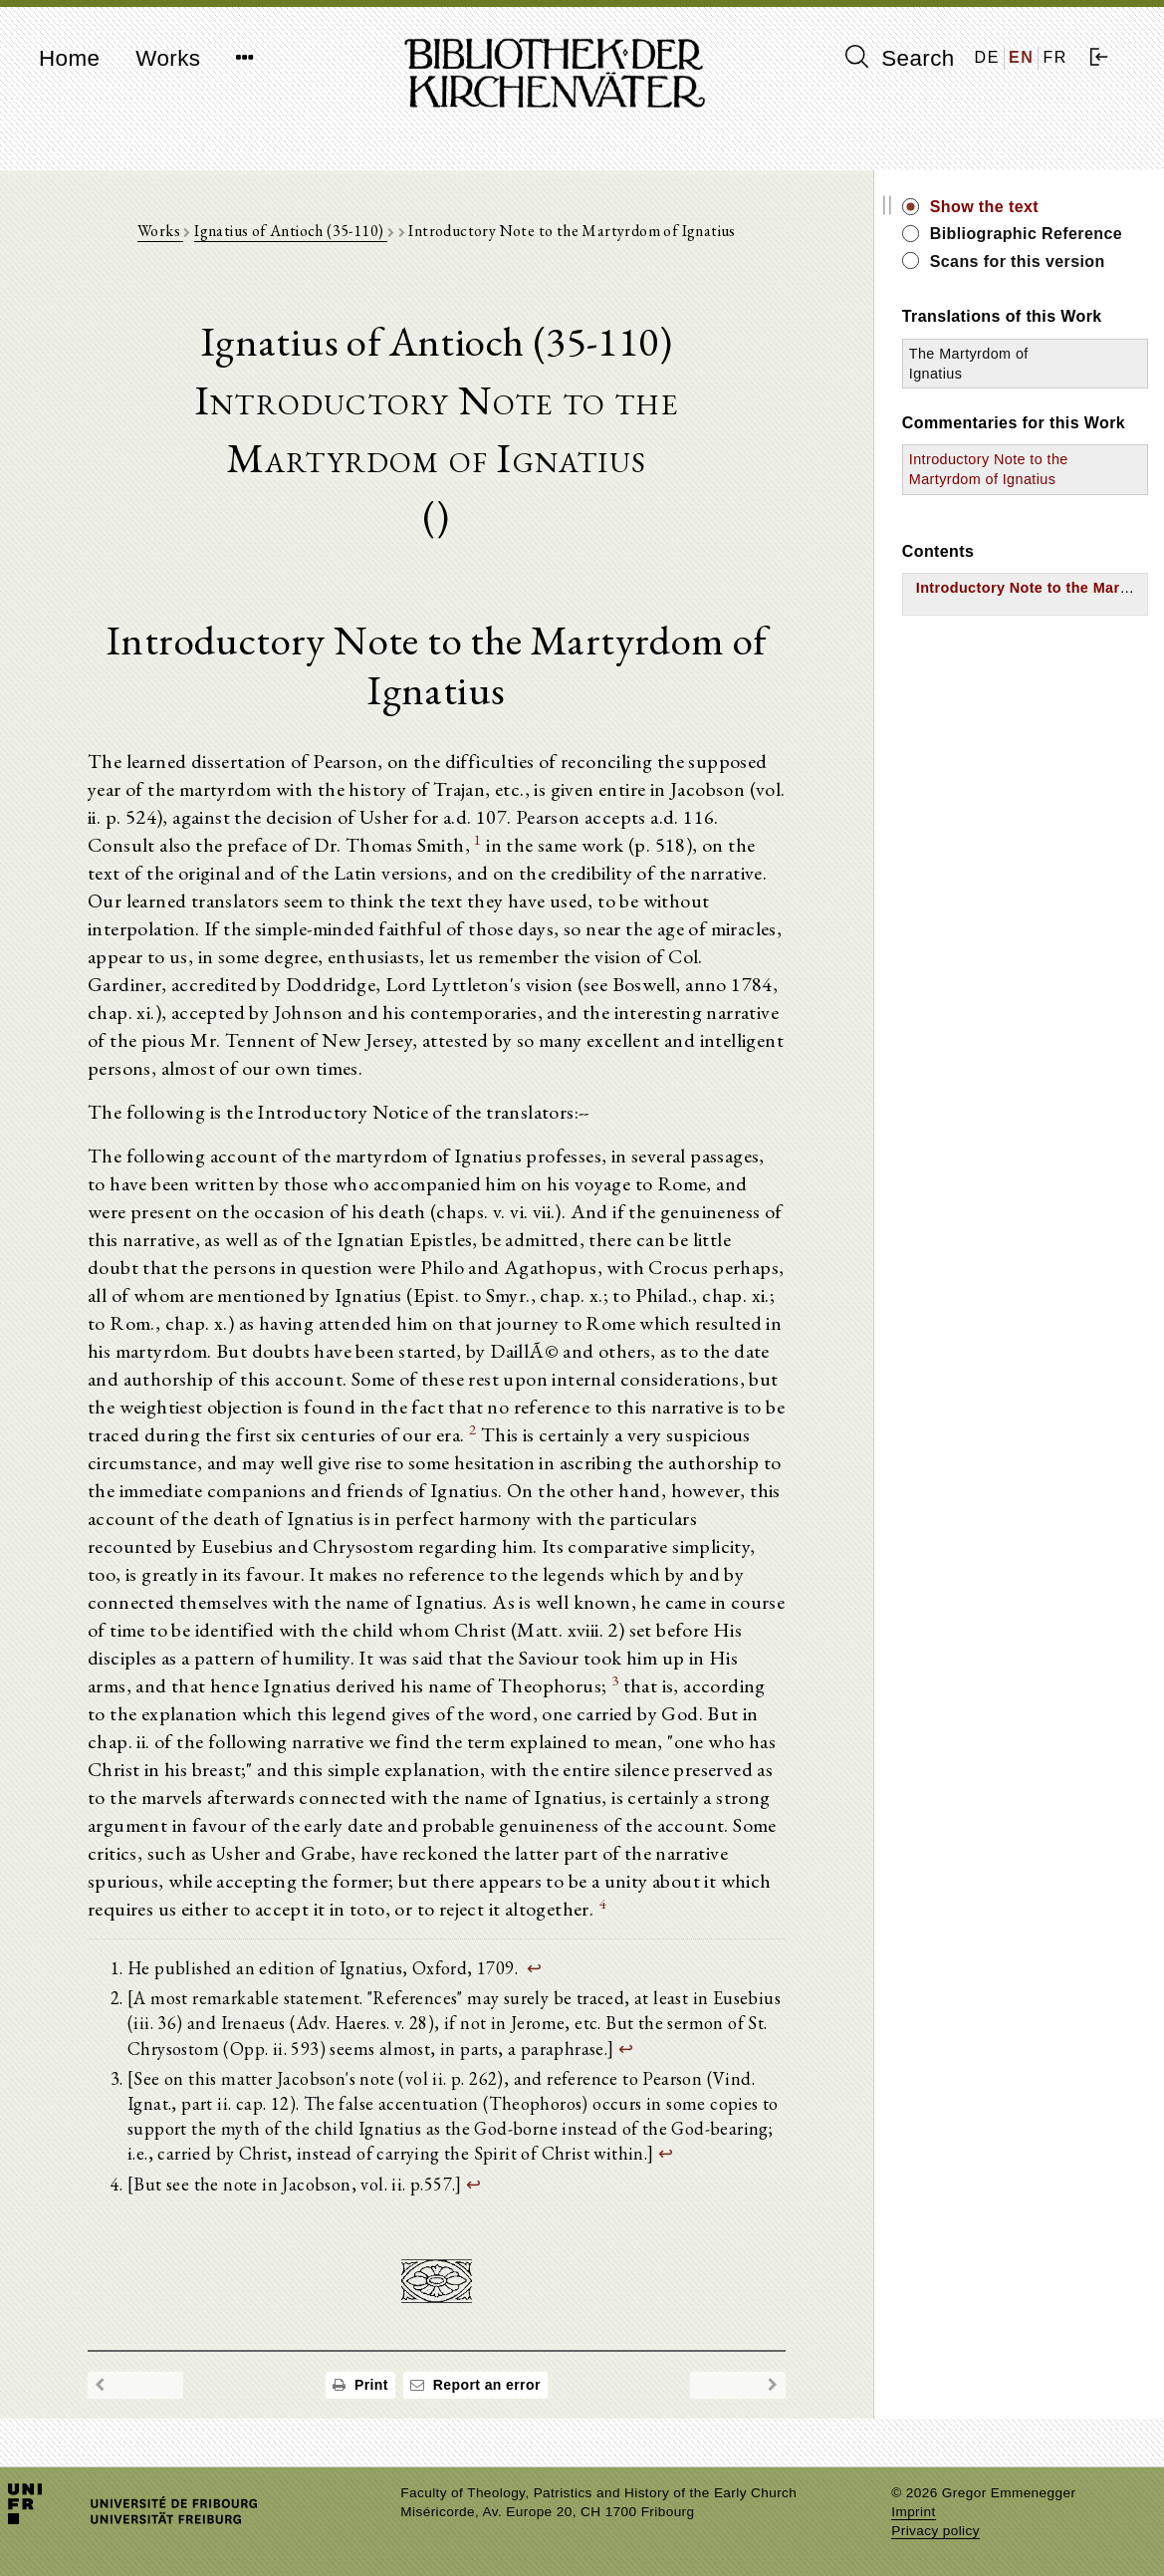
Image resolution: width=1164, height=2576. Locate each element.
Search (900, 58)
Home (69, 58)
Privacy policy (935, 2530)
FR (1055, 57)
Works (167, 58)
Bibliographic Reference (1026, 233)
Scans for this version (1017, 261)
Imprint (913, 2511)
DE (987, 57)
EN (1021, 57)
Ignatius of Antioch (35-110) (290, 230)
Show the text (984, 206)
